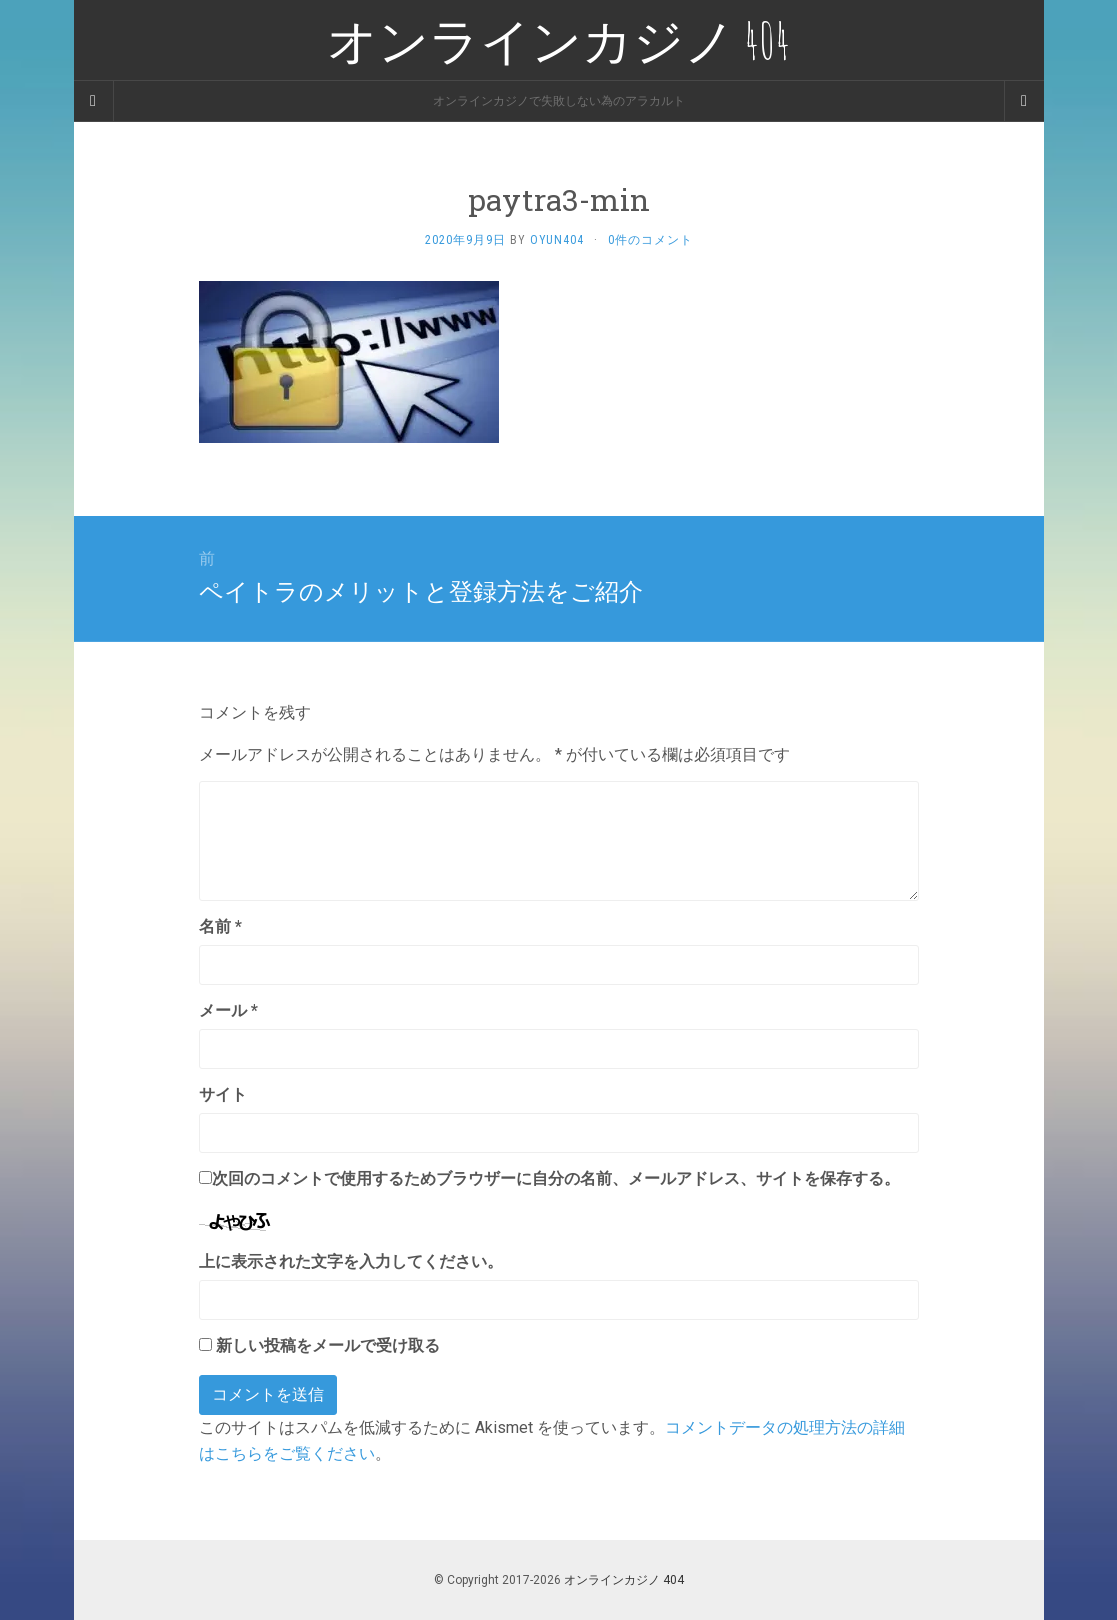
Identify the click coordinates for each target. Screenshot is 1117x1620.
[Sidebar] (94, 101)
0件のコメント (650, 240)
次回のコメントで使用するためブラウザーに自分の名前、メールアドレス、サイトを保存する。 (556, 1178)
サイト (223, 1094)
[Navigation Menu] (1024, 101)
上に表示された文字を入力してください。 (351, 1261)
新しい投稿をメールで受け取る (328, 1345)
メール (228, 1010)
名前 (220, 926)
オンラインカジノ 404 (624, 1580)
